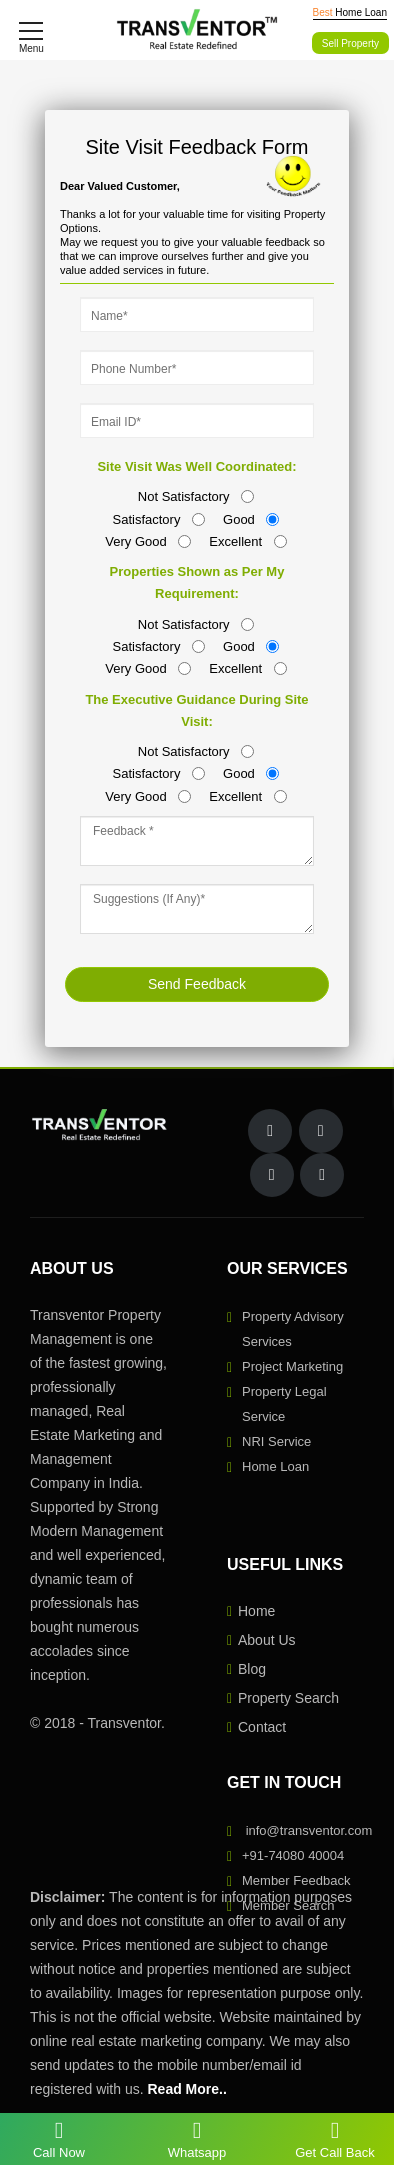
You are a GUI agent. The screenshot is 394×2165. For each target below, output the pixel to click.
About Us (267, 1640)
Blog (252, 1669)
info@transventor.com (309, 1830)
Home (256, 1611)
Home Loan (275, 1466)
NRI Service (276, 1441)
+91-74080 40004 (293, 1855)
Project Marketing (292, 1366)
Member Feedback (296, 1880)
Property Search (288, 1698)
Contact (262, 1727)
